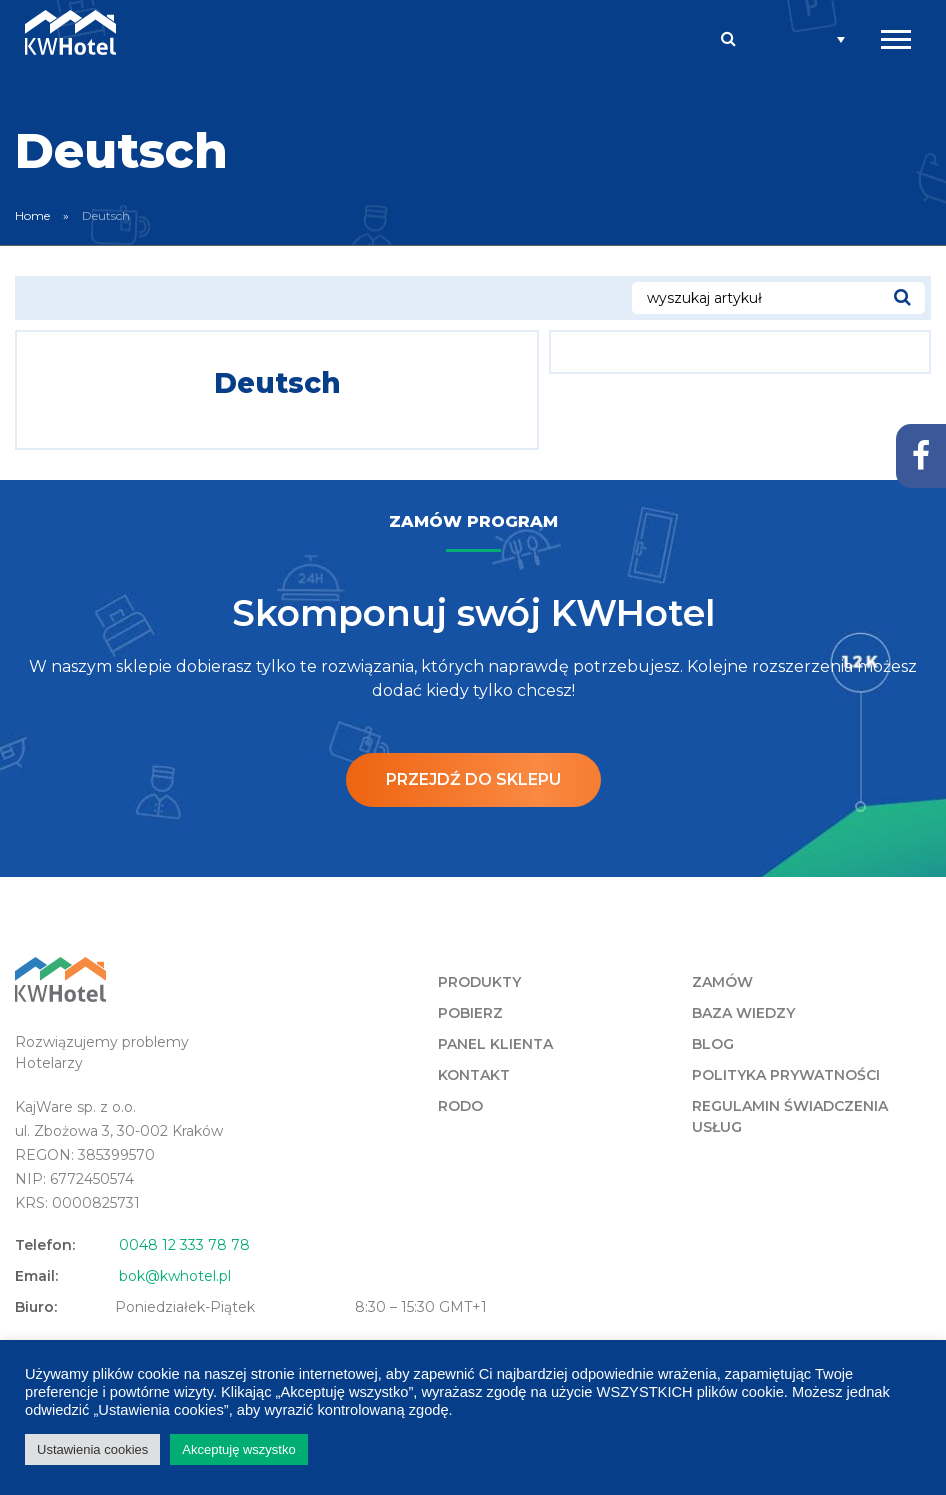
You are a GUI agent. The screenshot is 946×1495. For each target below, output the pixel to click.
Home (32, 215)
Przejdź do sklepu (473, 779)
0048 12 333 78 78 (184, 1245)
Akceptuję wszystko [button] (238, 1449)
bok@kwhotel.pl (175, 1276)
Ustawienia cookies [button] (92, 1449)
